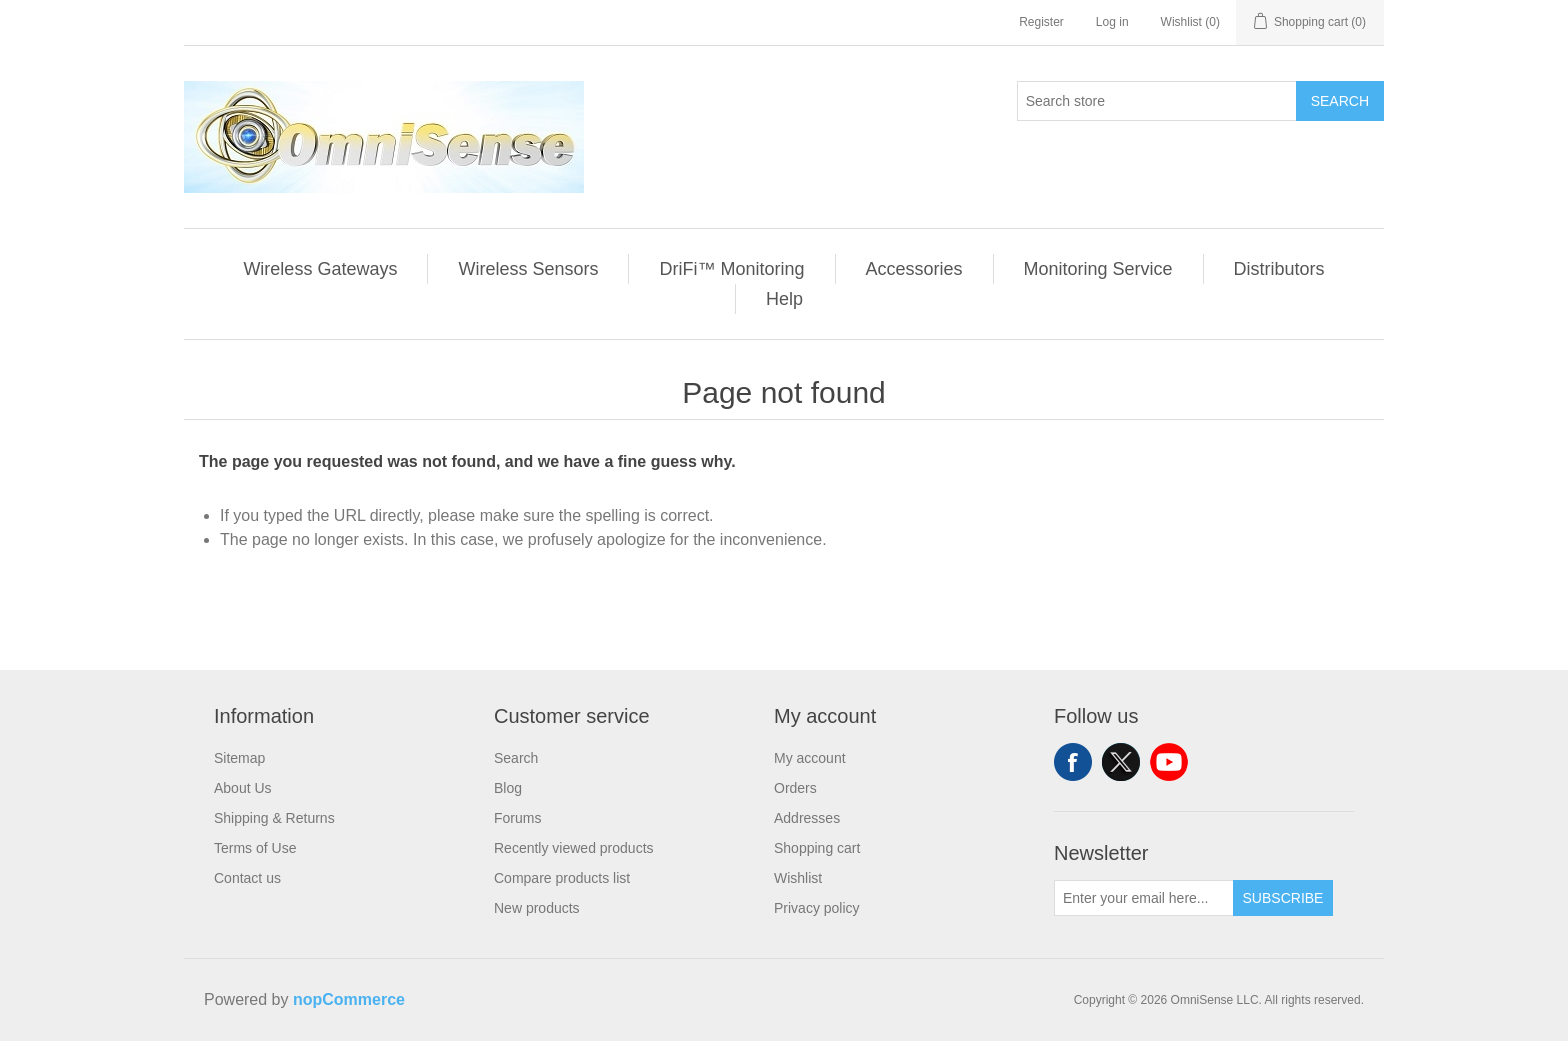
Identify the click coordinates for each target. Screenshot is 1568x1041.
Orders (795, 788)
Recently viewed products (574, 848)
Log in (1112, 22)
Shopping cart (817, 848)
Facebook (1073, 762)
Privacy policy (817, 908)
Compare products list (562, 878)
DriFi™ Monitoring (731, 269)
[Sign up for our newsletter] (1144, 898)
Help (784, 299)
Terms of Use (255, 848)
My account (810, 758)
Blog (508, 788)
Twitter (1121, 762)
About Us (243, 788)
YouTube (1169, 762)
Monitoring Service (1098, 269)
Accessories (914, 269)
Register (1041, 22)
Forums (517, 818)
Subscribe (1283, 898)
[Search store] (1157, 101)
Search (1340, 101)
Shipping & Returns (274, 818)
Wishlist (798, 878)
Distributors (1279, 269)
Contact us (247, 878)
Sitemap (239, 758)
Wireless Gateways (320, 269)
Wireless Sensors (528, 269)
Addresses (807, 818)
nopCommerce (349, 999)
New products (537, 908)
